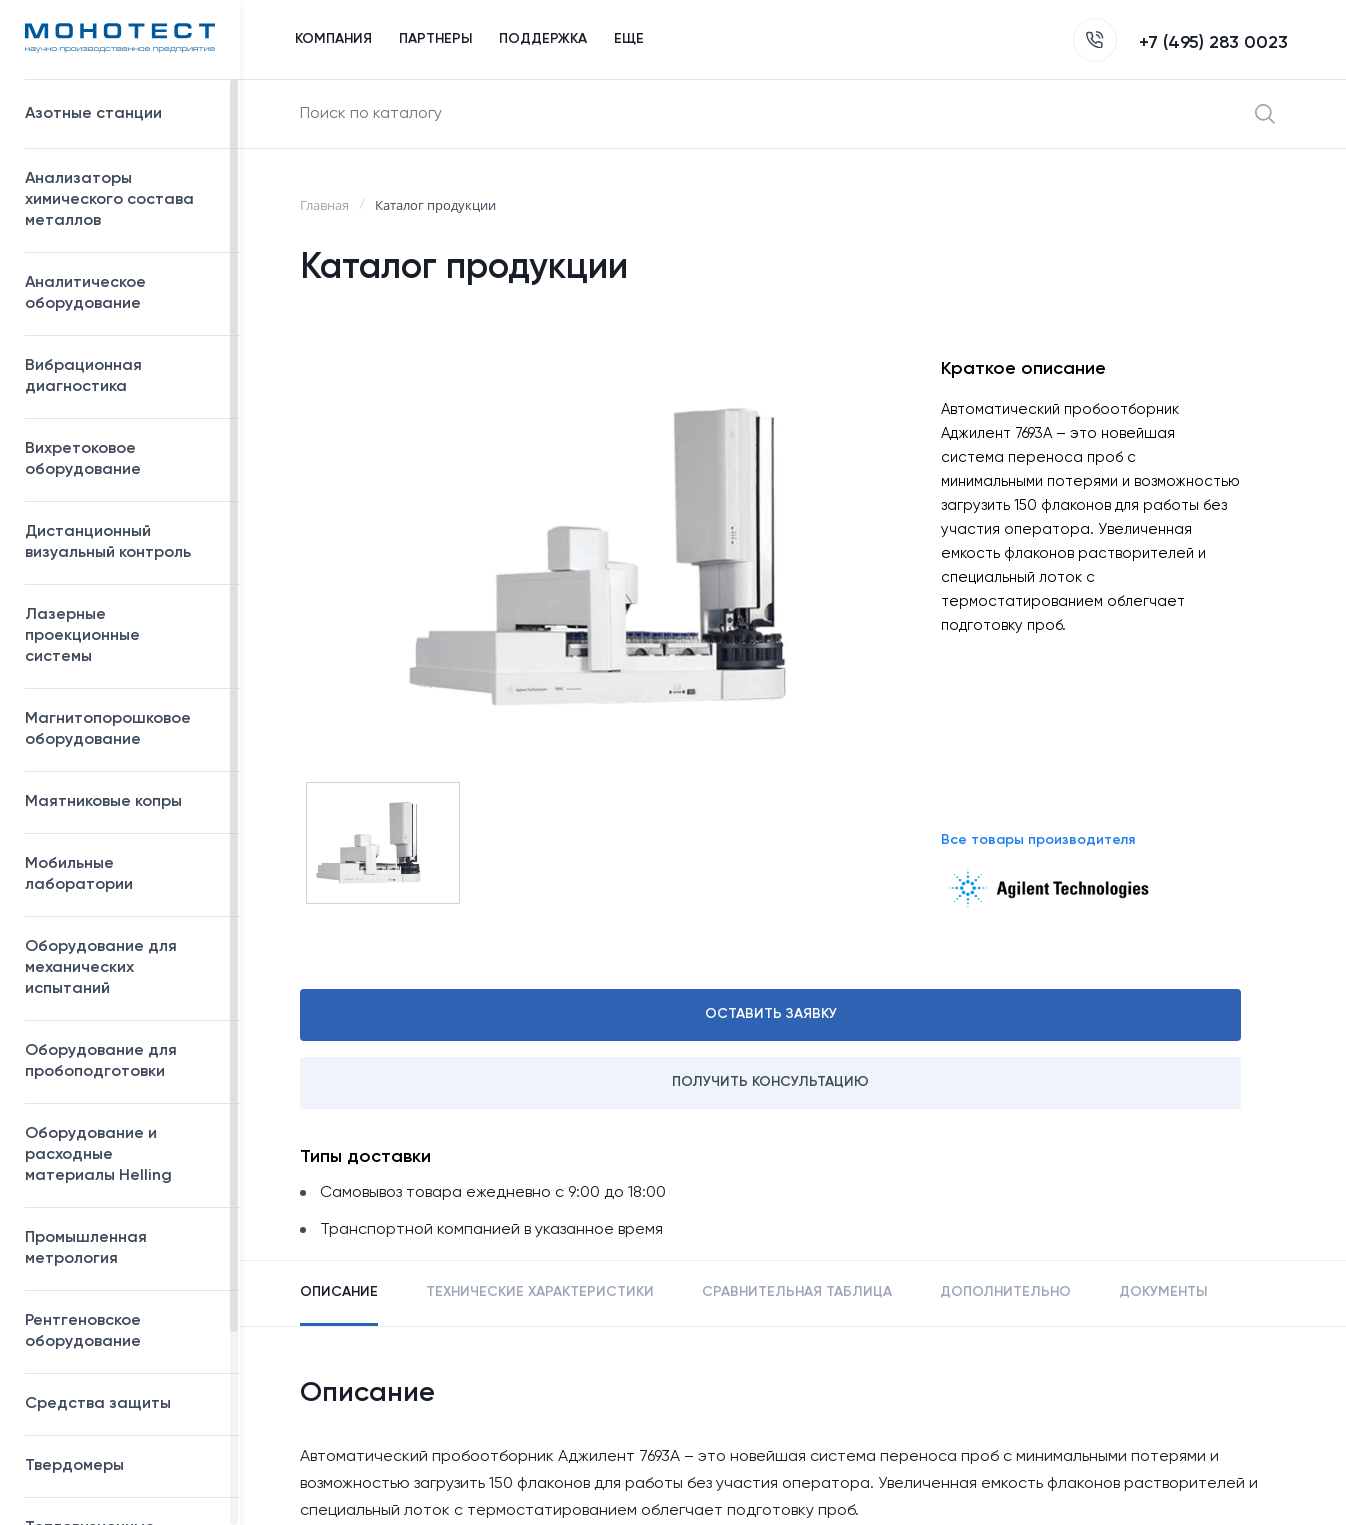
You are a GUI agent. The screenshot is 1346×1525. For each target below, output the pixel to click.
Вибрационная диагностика (83, 376)
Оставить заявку (771, 1014)
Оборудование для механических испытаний (122, 968)
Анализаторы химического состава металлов (122, 200)
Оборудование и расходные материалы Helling (122, 1155)
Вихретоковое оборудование (83, 459)
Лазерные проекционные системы (82, 636)
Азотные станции (122, 114)
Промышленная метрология (122, 1248)
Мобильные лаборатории (79, 874)
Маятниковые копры (103, 802)
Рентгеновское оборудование (122, 1331)
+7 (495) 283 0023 (1180, 43)
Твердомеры (74, 1466)
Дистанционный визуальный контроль (122, 542)
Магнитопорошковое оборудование (122, 729)
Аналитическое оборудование (122, 293)
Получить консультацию (770, 1082)
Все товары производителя (1038, 840)
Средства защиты (122, 1404)
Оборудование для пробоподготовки (122, 1061)
